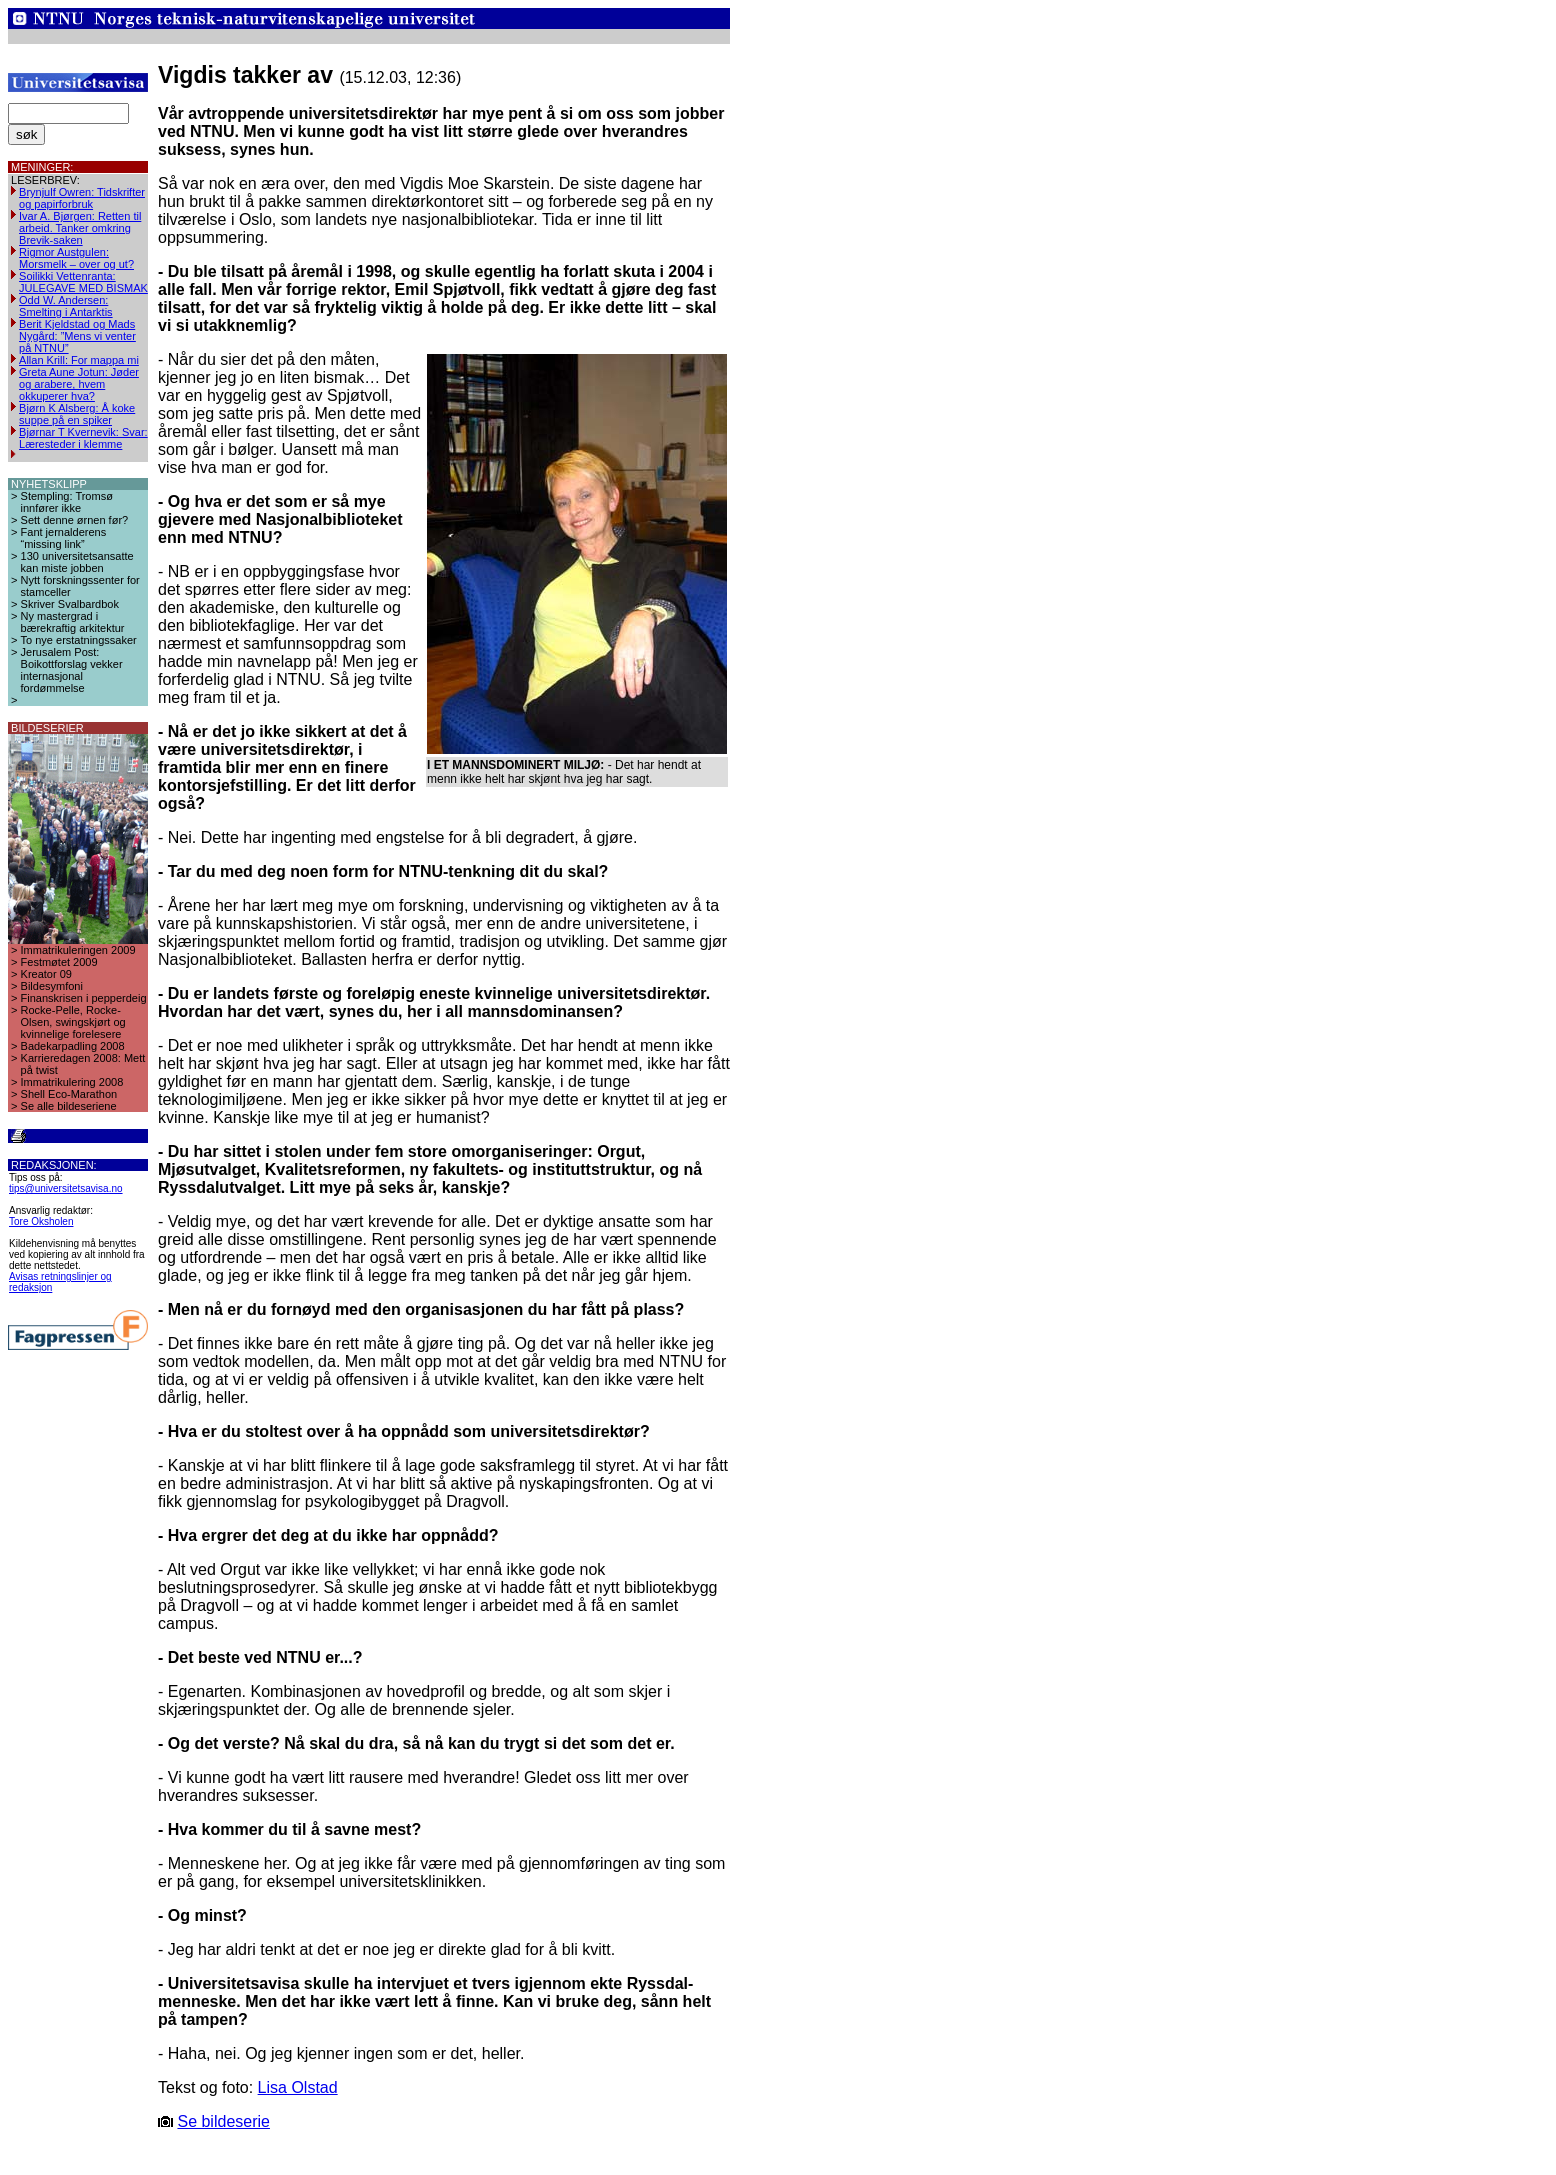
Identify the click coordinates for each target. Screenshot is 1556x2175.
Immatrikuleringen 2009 (78, 950)
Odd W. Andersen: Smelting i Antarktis (66, 306)
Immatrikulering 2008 (72, 1082)
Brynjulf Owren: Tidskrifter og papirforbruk (82, 198)
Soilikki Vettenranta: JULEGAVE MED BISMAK (83, 282)
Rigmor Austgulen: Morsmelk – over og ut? (76, 258)
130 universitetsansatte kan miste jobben (77, 562)
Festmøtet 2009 (59, 962)
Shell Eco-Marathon (69, 1094)
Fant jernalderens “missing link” (64, 538)
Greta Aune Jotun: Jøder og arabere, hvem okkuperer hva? (79, 384)
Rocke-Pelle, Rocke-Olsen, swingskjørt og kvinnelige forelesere (73, 1022)
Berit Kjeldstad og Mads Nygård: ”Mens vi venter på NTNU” (77, 336)
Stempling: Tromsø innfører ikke (67, 502)
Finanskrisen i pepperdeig (84, 998)
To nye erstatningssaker (79, 640)
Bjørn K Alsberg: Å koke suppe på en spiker (77, 414)
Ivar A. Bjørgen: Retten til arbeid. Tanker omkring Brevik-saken (80, 228)
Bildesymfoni (52, 986)
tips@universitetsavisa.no (66, 1188)
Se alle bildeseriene (69, 1106)
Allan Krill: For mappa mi (79, 360)
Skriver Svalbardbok (70, 604)
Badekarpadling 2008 (73, 1046)
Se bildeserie (223, 2121)
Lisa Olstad (298, 2087)
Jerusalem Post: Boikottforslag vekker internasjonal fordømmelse (72, 670)
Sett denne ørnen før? (75, 520)
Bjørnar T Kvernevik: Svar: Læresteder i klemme (83, 438)
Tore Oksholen (41, 1221)
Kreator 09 (46, 974)
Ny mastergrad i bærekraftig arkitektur (73, 622)
